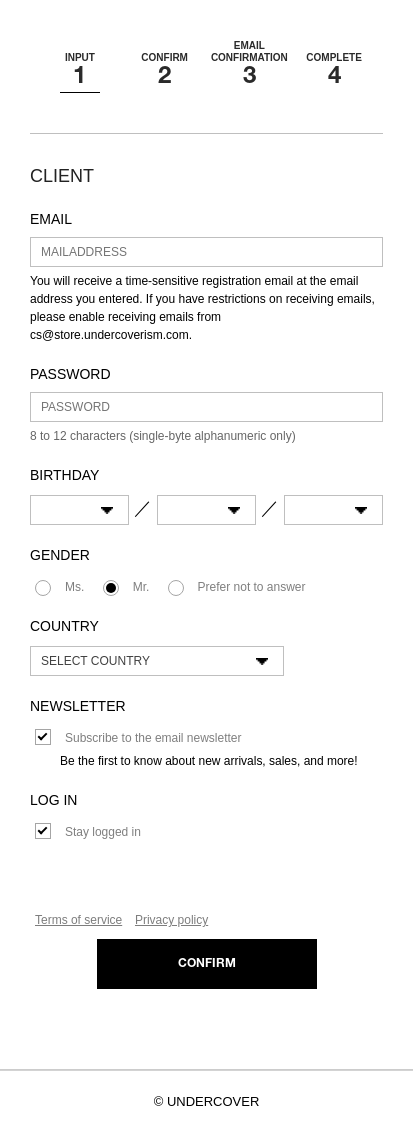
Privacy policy (171, 920)
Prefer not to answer (252, 587)
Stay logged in (103, 832)
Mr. (141, 587)
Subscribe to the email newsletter (153, 738)
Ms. (74, 587)
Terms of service (78, 920)
